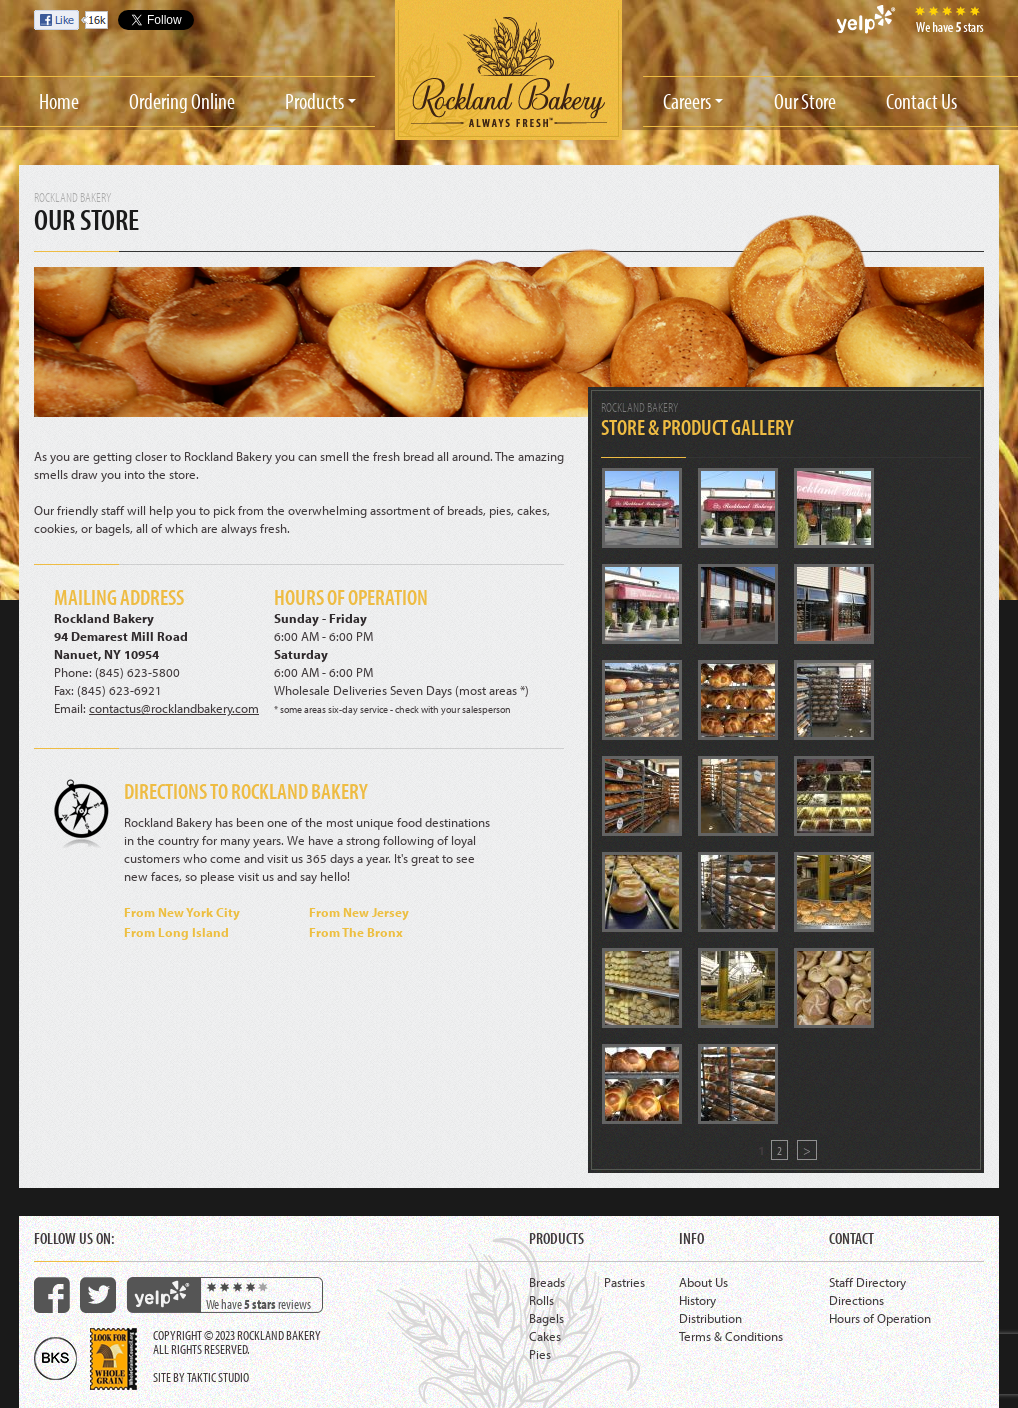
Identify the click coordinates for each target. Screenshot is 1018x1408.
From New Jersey (359, 912)
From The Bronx (356, 932)
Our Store (805, 101)
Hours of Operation (880, 1318)
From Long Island (176, 932)
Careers (687, 101)
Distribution (710, 1318)
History (697, 1300)
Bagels (546, 1318)
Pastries (624, 1282)
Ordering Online (182, 101)
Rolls (541, 1300)
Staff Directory (867, 1282)
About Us (703, 1282)
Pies (540, 1354)
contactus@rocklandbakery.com (174, 708)
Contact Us (921, 101)
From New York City (182, 912)
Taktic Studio (218, 1377)
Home (59, 101)
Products (314, 101)
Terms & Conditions (731, 1336)
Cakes (545, 1336)
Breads (547, 1282)
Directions (856, 1300)
